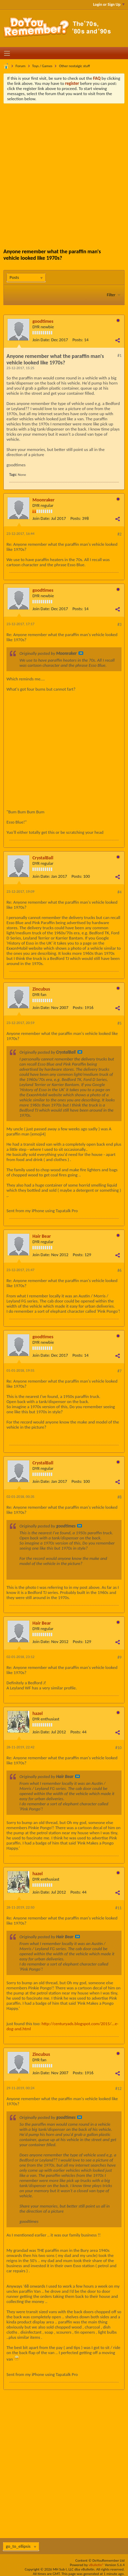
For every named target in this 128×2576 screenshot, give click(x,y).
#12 (118, 2088)
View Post (81, 653)
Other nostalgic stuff (74, 66)
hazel (37, 1713)
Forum (21, 66)
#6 (119, 1270)
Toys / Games (42, 66)
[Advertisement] (64, 171)
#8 (119, 1497)
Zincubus (41, 989)
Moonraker (43, 500)
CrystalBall (42, 858)
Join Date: (41, 339)
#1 (119, 355)
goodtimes (42, 321)
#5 (119, 1023)
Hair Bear (41, 1236)
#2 (119, 534)
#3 (119, 624)
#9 (119, 1657)
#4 (119, 892)
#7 (119, 1371)
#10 (118, 1747)
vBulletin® (96, 2565)
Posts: (77, 339)
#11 (118, 1907)
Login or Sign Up (109, 4)
